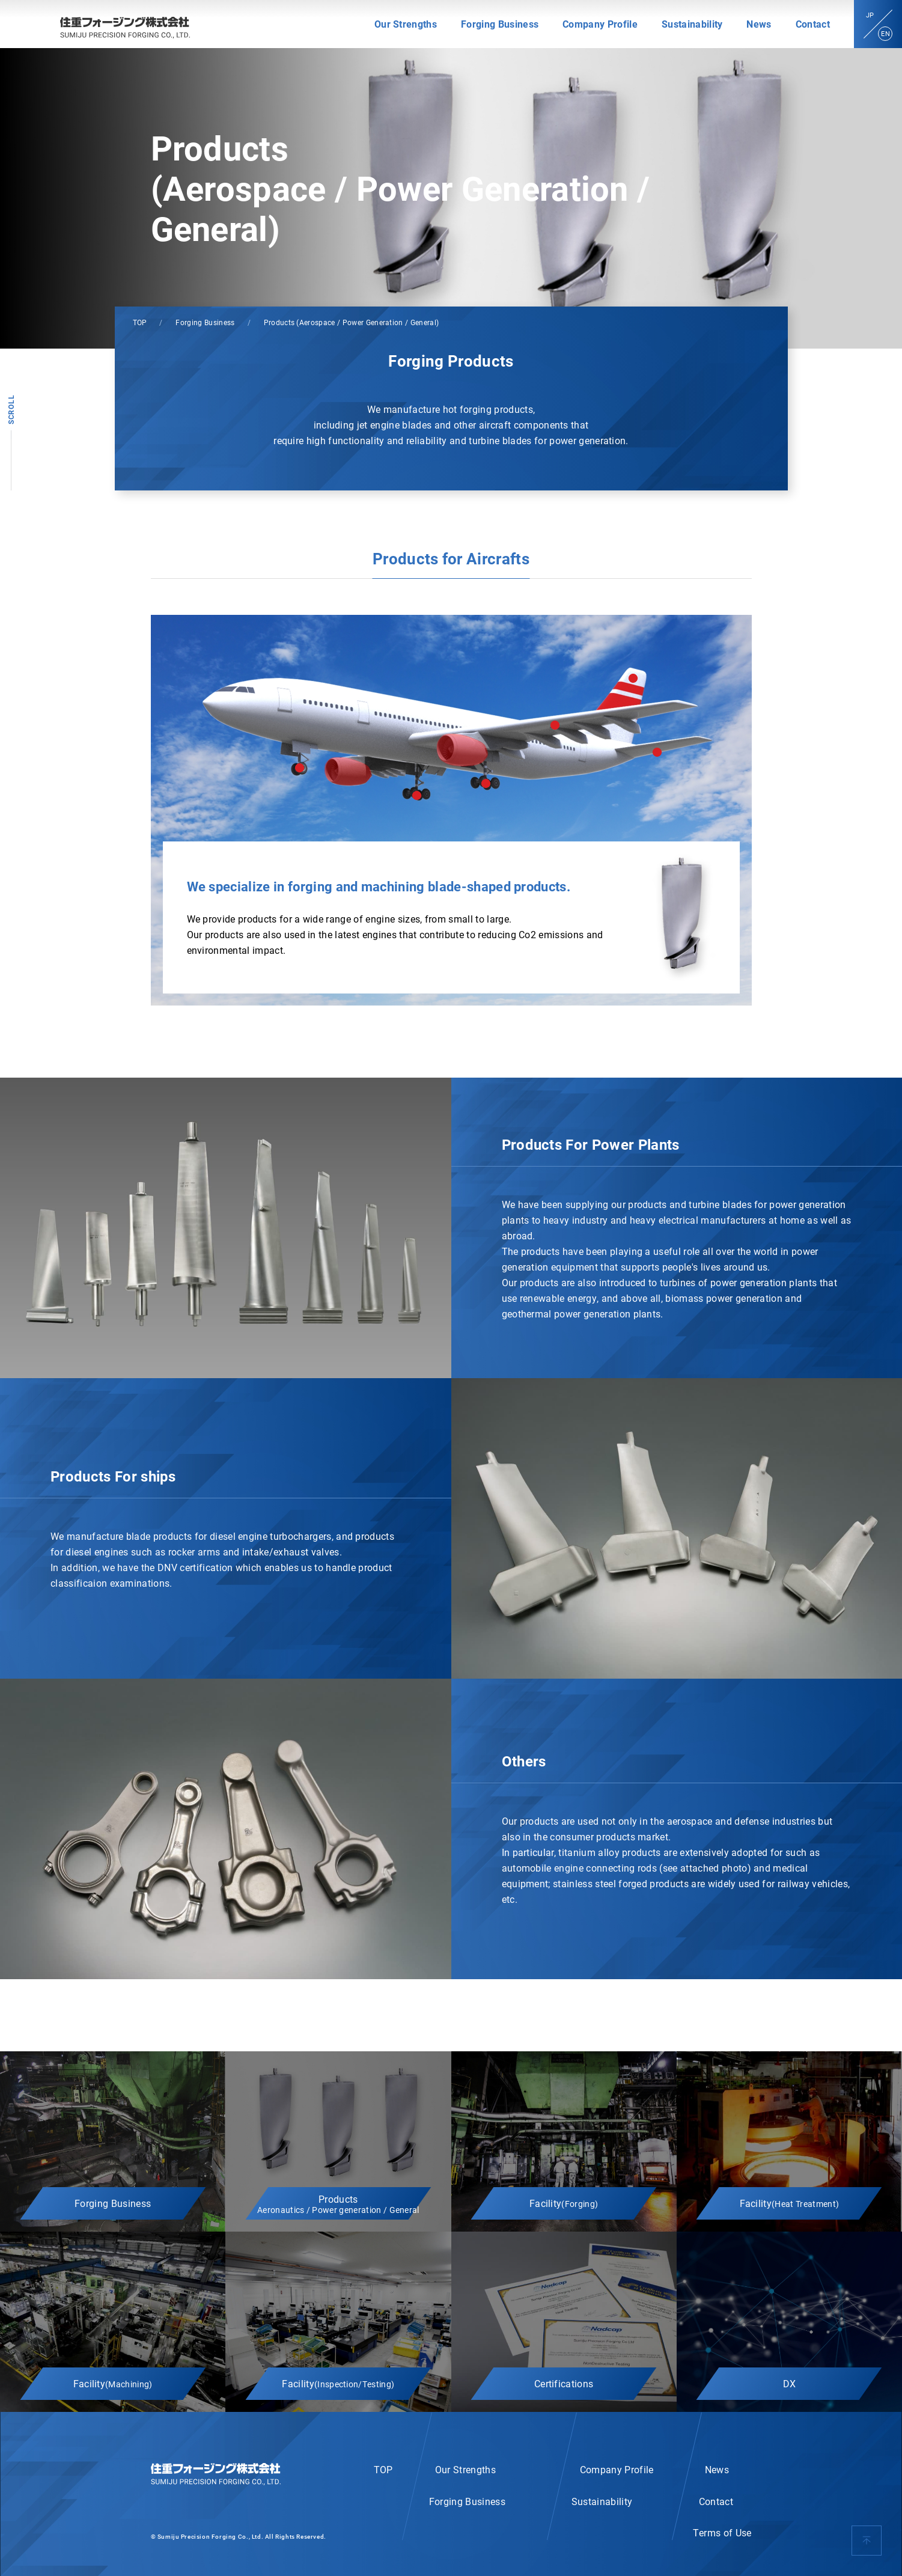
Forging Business (499, 24)
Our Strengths (405, 24)
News (758, 24)
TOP (140, 322)
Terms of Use (722, 2532)
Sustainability (692, 24)
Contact (813, 24)
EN (885, 33)
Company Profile (600, 24)
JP (870, 14)
